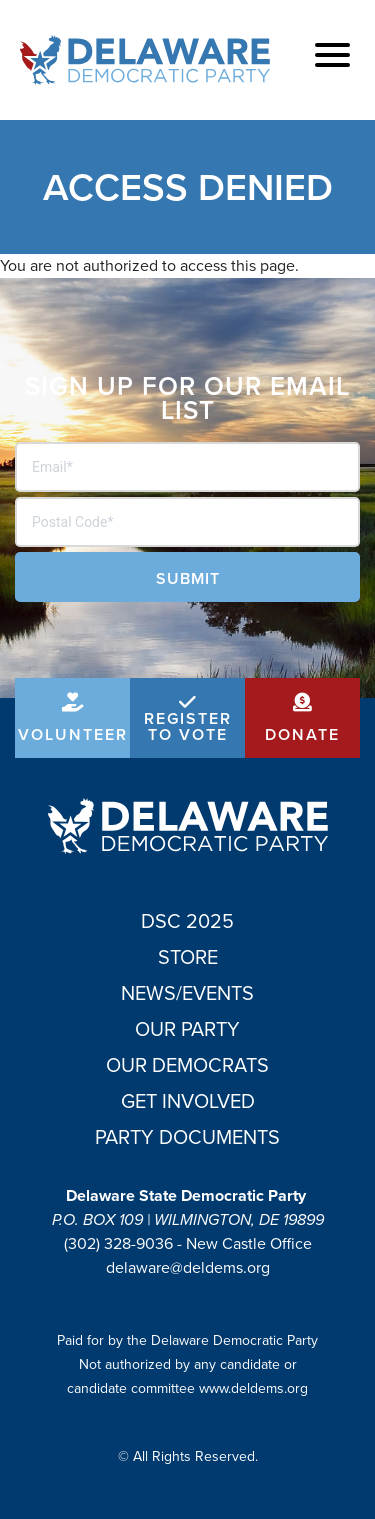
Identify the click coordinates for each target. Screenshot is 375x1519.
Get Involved (188, 1101)
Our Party (187, 1029)
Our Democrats (187, 1065)
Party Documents (187, 1137)
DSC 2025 (187, 921)
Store (188, 957)
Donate (302, 734)
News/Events (187, 993)
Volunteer (73, 734)
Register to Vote (188, 726)
